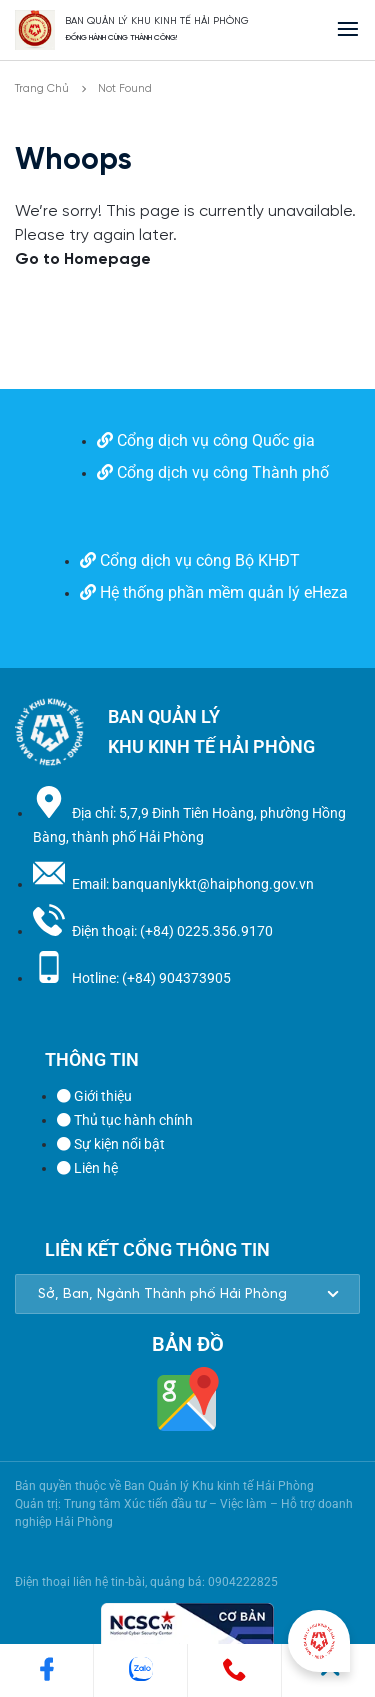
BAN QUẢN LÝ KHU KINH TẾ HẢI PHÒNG (157, 21)
